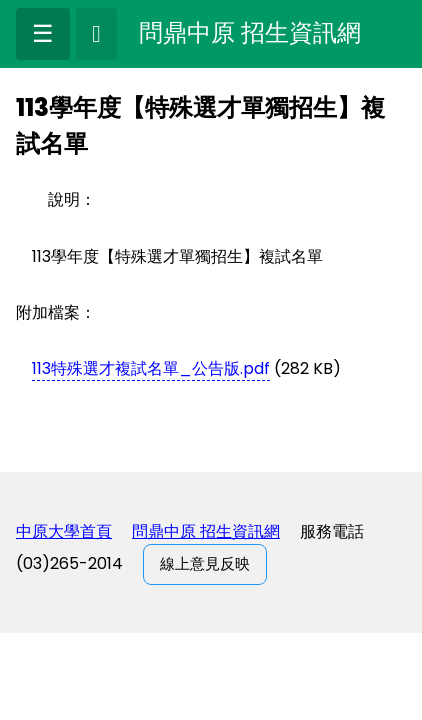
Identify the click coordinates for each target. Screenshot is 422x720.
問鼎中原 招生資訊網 (206, 531)
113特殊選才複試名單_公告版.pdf (151, 368)
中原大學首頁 (64, 531)
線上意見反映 (205, 563)
